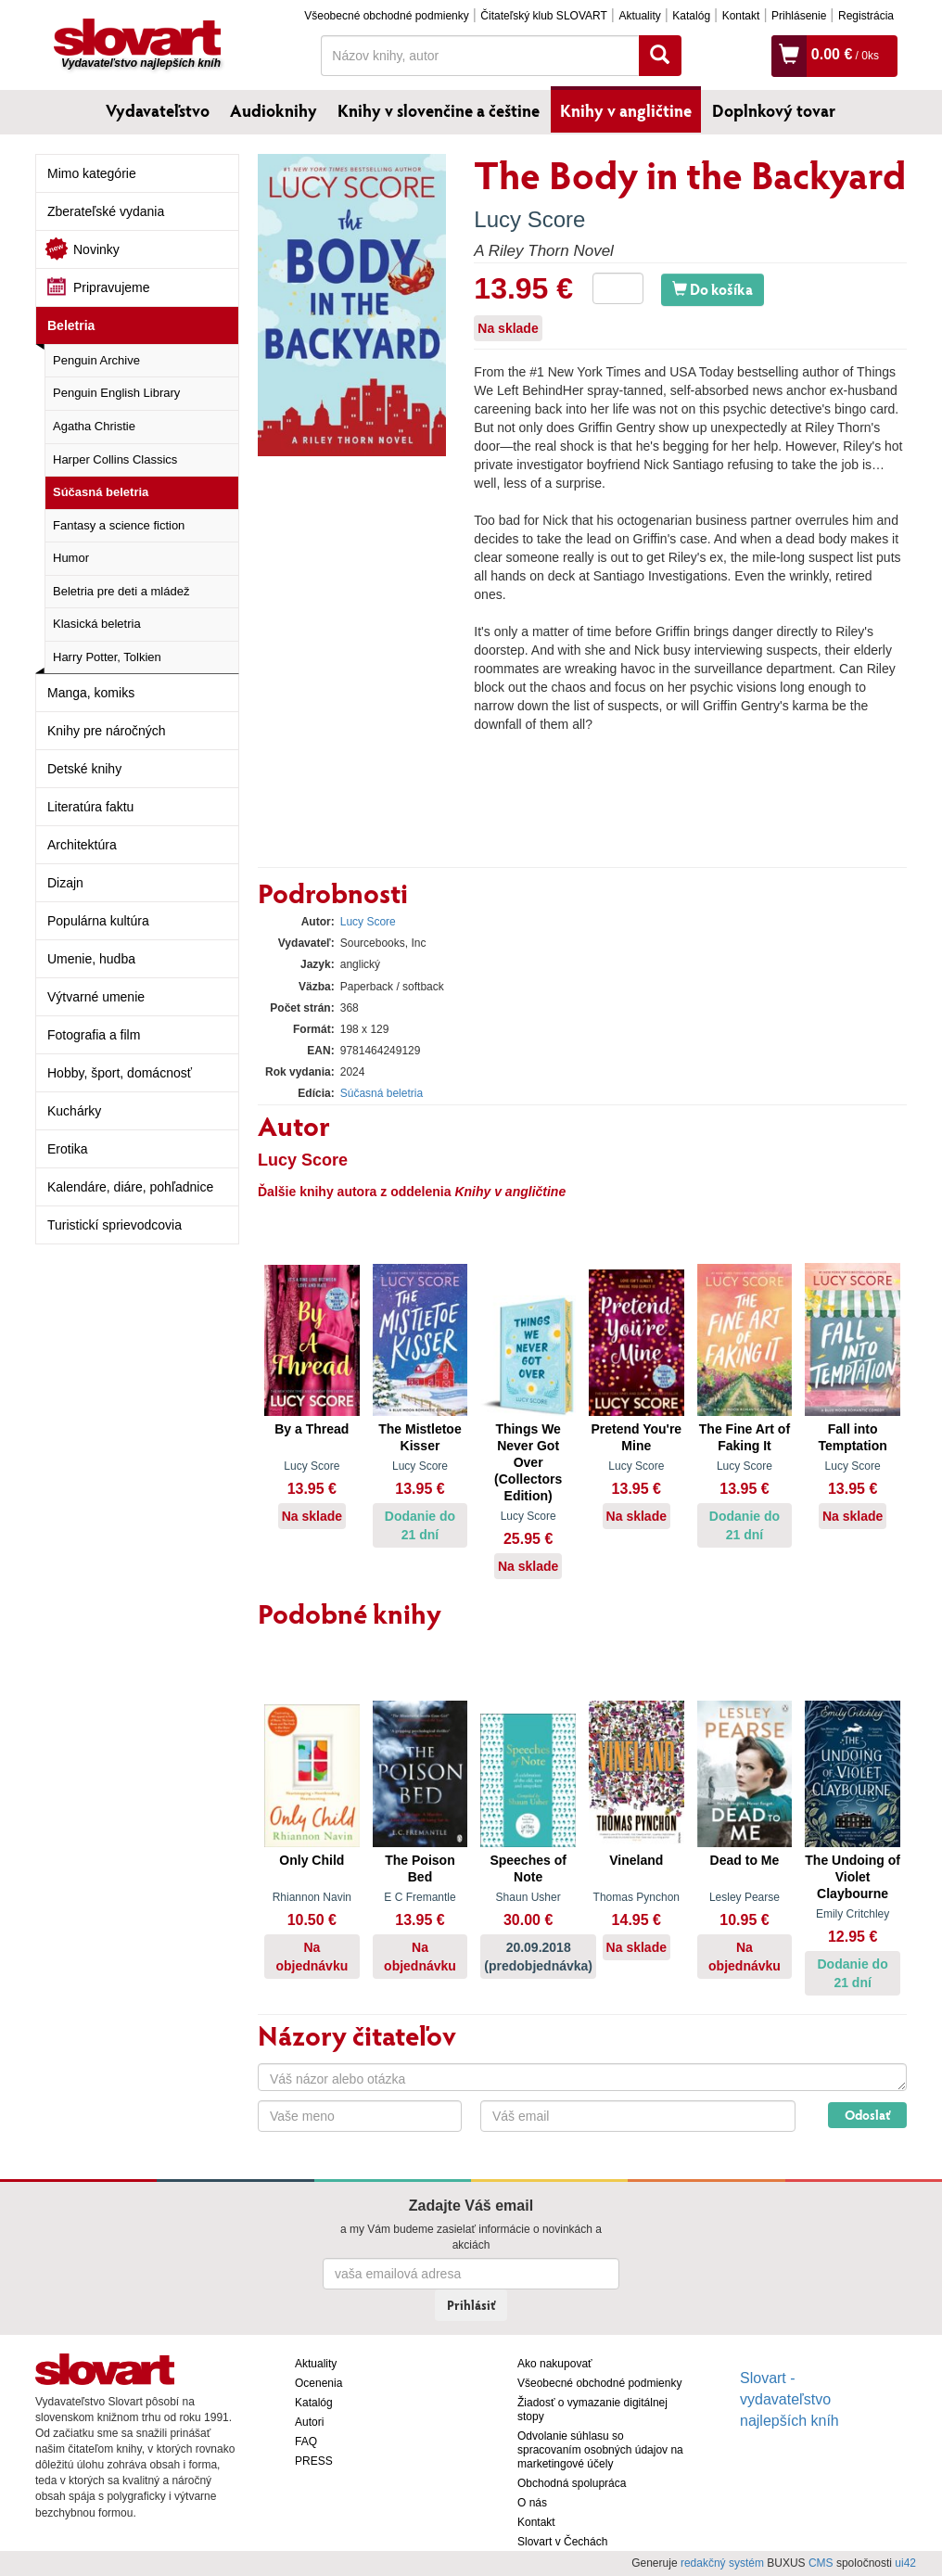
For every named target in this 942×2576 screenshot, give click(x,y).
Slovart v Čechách (562, 2541)
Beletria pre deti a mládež (121, 591)
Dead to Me (745, 1860)
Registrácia (866, 15)
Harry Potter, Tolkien (107, 657)
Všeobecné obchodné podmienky (386, 15)
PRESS (314, 2461)
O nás (532, 2502)
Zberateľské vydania (105, 211)
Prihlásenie (798, 15)
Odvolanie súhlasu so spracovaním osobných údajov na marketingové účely (600, 2449)
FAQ (306, 2441)
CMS (821, 2563)
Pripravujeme (111, 287)
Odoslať (867, 2114)
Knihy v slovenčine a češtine (438, 110)
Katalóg (691, 15)
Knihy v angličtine (626, 110)
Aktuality (639, 15)
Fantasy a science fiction (119, 525)
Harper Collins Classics (115, 459)
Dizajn (65, 882)
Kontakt (741, 15)
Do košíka (712, 289)
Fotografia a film (93, 1034)
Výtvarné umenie (96, 996)
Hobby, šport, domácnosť (119, 1072)
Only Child (311, 1860)
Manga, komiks (90, 692)
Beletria (71, 325)
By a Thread (311, 1429)
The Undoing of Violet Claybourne (852, 1877)
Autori (309, 2422)
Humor (71, 558)
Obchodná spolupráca (571, 2483)
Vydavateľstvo (158, 110)
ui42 (905, 2563)
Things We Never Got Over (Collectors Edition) (528, 1462)
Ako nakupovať (554, 2363)
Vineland (636, 1860)
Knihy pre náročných (106, 730)
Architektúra (82, 844)
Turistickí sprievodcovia (114, 1225)
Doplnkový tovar (773, 110)
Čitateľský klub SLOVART (543, 15)
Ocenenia (318, 2383)
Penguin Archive (96, 360)
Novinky (96, 249)
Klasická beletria (97, 624)
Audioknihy (273, 110)
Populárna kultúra (98, 920)
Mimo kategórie (91, 173)
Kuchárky (74, 1110)
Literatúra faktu (90, 806)
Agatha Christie (94, 426)
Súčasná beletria (100, 492)
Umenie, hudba (91, 958)
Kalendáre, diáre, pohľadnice (130, 1187)
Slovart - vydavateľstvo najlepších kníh (789, 2399)
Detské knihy (84, 768)
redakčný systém (722, 2563)
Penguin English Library (116, 393)
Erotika (67, 1148)
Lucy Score (529, 219)
